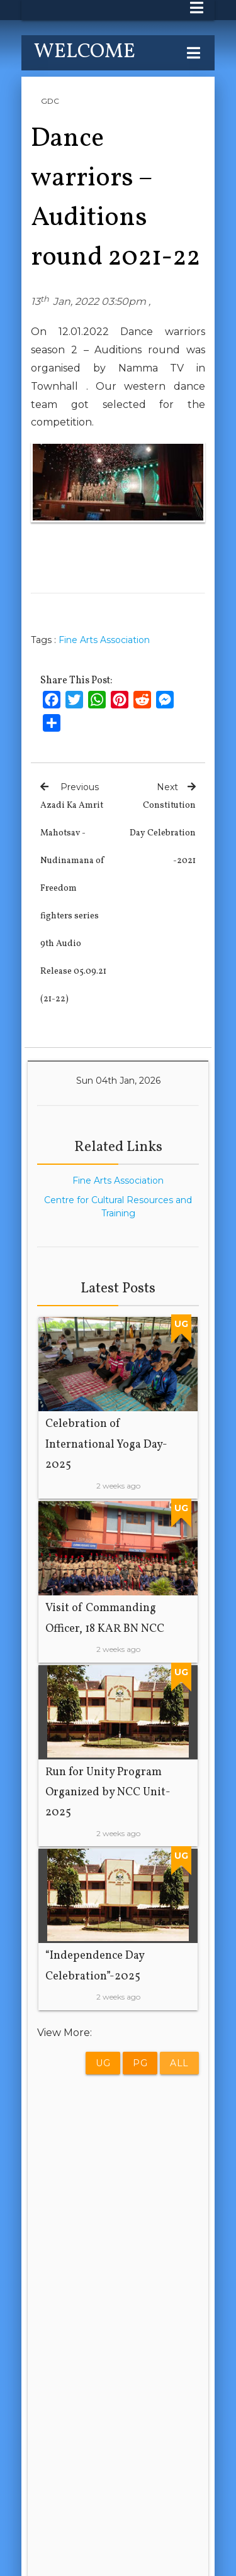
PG (140, 2063)
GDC (50, 101)
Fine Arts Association (104, 640)
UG (103, 2063)
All (179, 2063)
